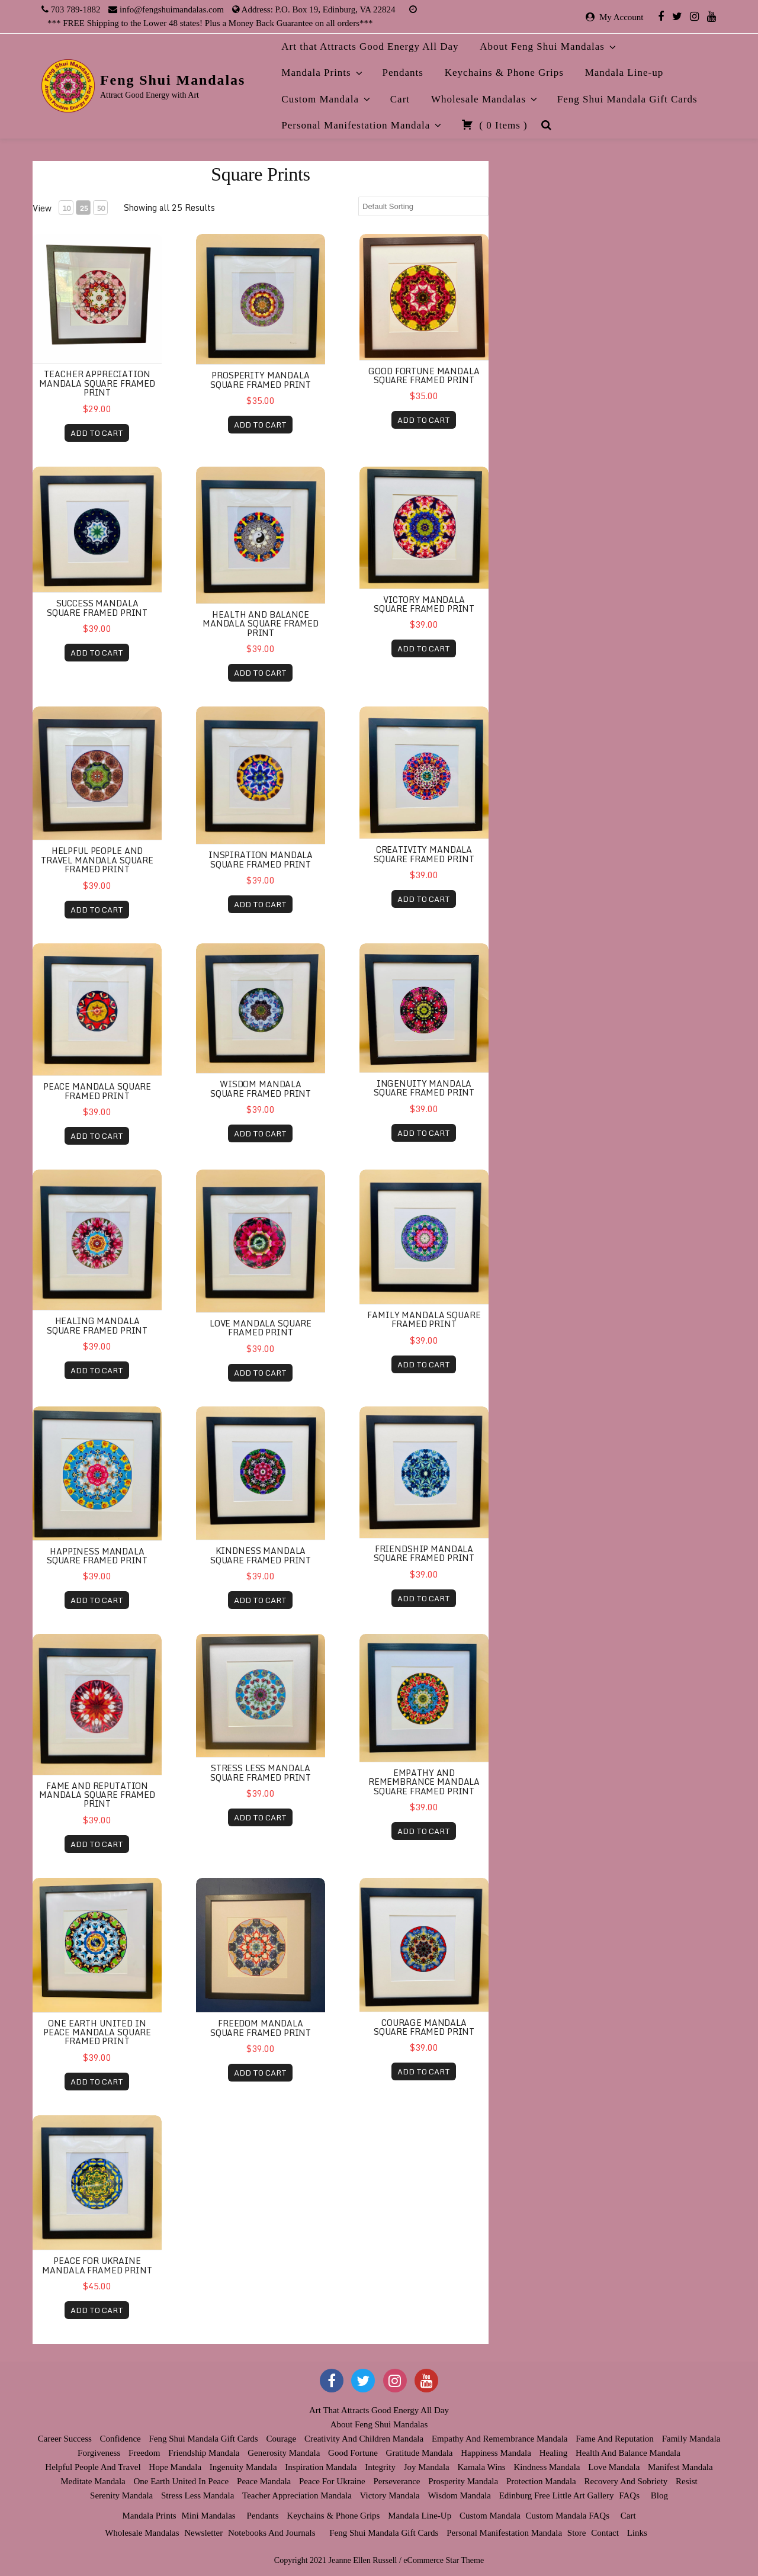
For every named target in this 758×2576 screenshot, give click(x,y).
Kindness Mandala (546, 2467)
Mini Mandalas (208, 2515)
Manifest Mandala (680, 2467)
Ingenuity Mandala (243, 2467)
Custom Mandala (326, 99)
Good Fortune (353, 2453)
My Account (621, 17)
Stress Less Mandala (197, 2495)
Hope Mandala (175, 2467)
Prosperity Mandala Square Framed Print (260, 379)
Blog (659, 2495)
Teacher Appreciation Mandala (297, 2495)
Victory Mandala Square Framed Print (424, 604)
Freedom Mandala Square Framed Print (260, 2027)
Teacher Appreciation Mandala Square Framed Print (97, 383)
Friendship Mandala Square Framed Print (424, 1553)
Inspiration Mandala (320, 2467)
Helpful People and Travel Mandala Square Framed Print (97, 860)
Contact (605, 2533)
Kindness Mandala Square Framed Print (260, 1555)
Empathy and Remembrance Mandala (500, 2438)
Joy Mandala (426, 2467)
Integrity (380, 2467)
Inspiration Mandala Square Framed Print (260, 859)
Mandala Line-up (624, 72)
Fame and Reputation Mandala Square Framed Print (97, 1795)
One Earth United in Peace (181, 2481)
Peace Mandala (264, 2481)
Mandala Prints (322, 72)
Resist (687, 2481)
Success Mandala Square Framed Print (97, 607)
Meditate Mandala (93, 2481)
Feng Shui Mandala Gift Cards (627, 99)
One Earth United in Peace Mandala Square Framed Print (97, 2032)
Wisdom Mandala (459, 2495)
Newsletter (203, 2533)
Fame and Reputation (615, 2438)
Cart (400, 99)
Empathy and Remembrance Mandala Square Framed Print (424, 1782)
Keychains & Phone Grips (504, 72)
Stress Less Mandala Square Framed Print (260, 1772)
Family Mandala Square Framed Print (423, 1319)
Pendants (403, 72)
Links (637, 2533)
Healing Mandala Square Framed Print (97, 1325)
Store (576, 2533)
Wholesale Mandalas (485, 99)
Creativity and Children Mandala (363, 2438)
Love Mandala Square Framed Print (260, 1327)
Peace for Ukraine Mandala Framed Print (97, 2265)
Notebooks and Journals (272, 2533)
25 (83, 208)
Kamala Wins (482, 2467)
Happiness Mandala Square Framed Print (97, 1555)
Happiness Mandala (496, 2453)
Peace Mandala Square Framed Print (97, 1091)
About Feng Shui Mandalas (549, 46)
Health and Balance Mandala (628, 2453)
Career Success (65, 2438)
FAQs (629, 2495)
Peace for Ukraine (332, 2481)
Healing (553, 2453)
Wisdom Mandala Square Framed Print (260, 1088)
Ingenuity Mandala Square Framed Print (424, 1088)
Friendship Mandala (203, 2453)
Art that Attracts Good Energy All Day (369, 46)
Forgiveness (99, 2453)
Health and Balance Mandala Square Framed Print (261, 624)
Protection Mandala (541, 2481)
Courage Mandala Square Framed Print (424, 2027)
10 (66, 208)
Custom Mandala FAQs (567, 2515)
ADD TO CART (96, 432)
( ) (494, 124)
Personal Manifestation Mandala (362, 125)
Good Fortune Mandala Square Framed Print (423, 375)
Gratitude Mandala (419, 2453)
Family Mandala (691, 2438)
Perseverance (396, 2481)
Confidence (120, 2438)
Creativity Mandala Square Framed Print (424, 854)
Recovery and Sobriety (626, 2481)
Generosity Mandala (284, 2453)
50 (101, 208)
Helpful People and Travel (92, 2467)
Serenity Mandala (121, 2495)
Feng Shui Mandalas (172, 80)
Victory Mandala (390, 2495)
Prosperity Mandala (463, 2481)
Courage (281, 2438)
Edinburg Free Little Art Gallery (556, 2495)
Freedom (144, 2453)
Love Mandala (614, 2467)
